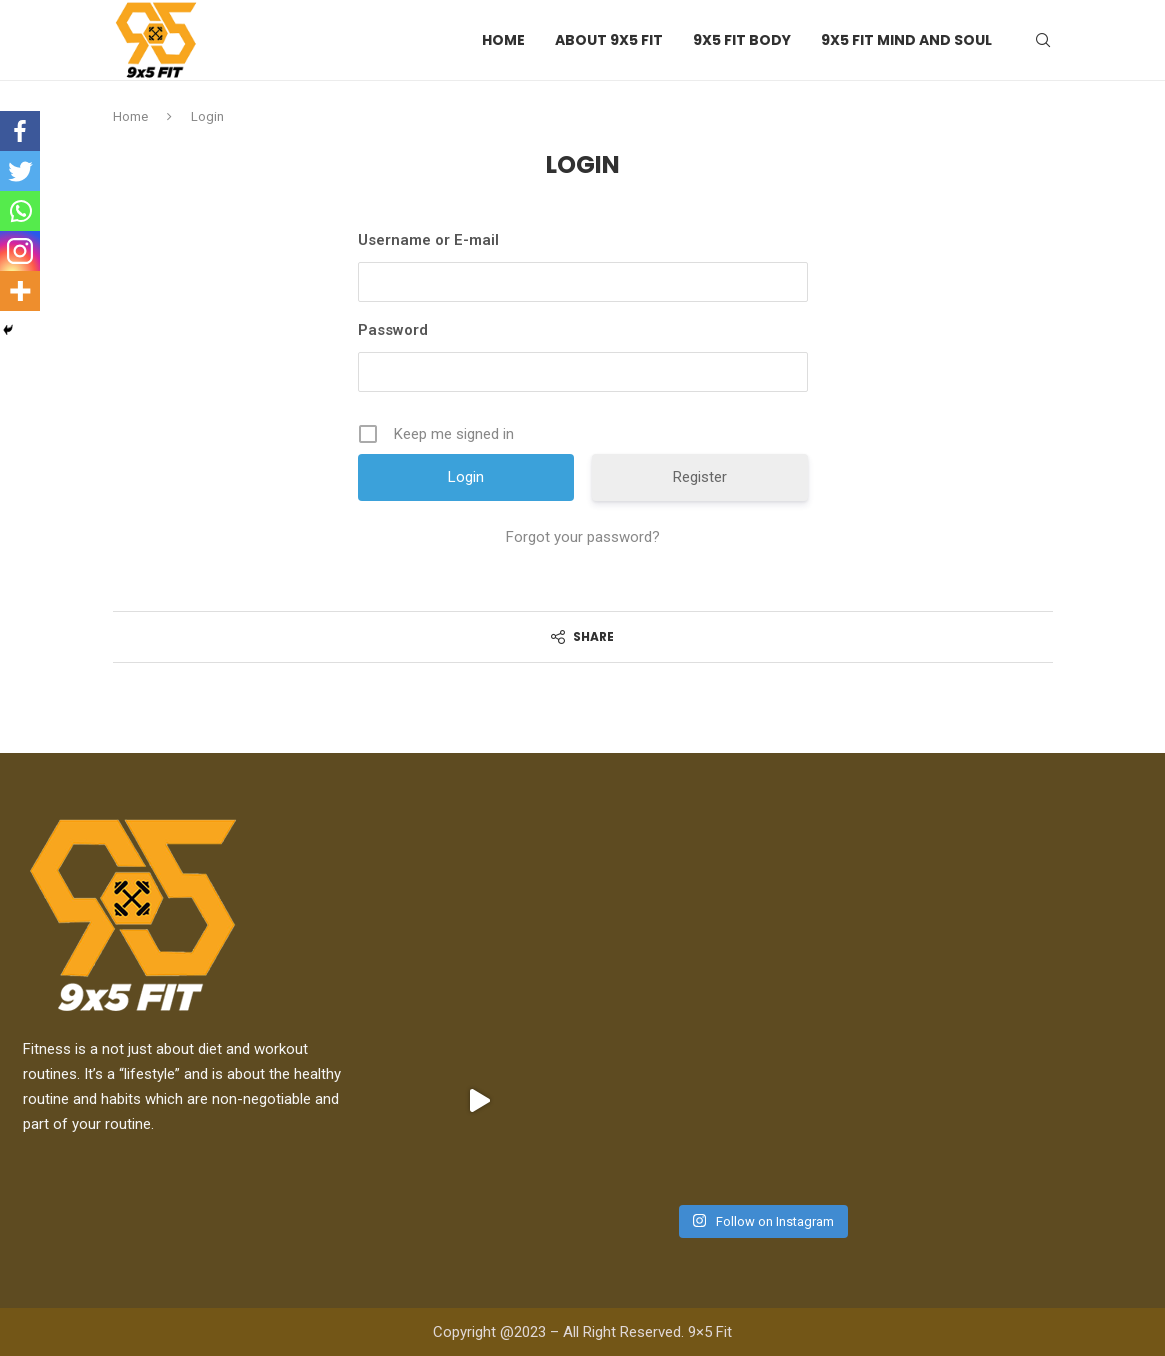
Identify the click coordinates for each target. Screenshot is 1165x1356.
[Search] (1043, 40)
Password (393, 330)
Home (503, 40)
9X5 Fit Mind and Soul (906, 40)
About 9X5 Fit (609, 40)
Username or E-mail (428, 240)
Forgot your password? (583, 537)
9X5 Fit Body (742, 40)
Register (700, 477)
